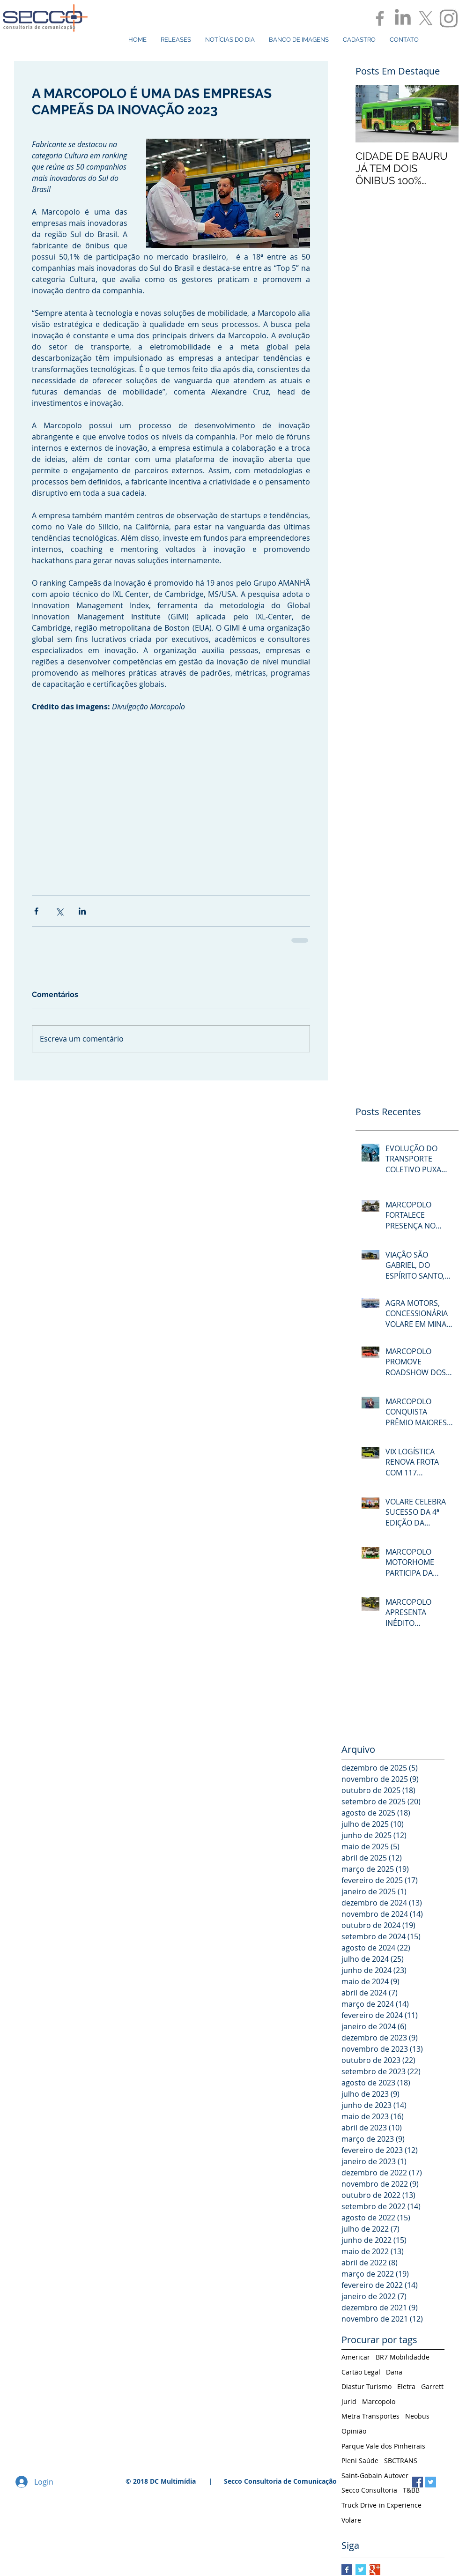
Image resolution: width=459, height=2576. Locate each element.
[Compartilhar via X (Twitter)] (59, 911)
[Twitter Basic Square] (360, 2569)
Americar (355, 2357)
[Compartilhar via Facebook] (36, 911)
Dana (394, 2372)
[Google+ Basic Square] (375, 2569)
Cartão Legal (360, 2372)
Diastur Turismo (366, 2386)
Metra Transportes (370, 2416)
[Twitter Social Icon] (430, 2482)
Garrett (432, 2386)
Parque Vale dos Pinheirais (383, 2446)
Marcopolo (378, 2401)
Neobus (417, 2416)
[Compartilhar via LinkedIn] (82, 911)
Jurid (348, 2401)
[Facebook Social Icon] (417, 2482)
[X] (426, 18)
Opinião (353, 2431)
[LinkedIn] (403, 18)
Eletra (406, 2386)
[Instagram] (449, 18)
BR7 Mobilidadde (402, 2357)
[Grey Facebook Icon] (380, 18)
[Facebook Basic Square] (346, 2569)
